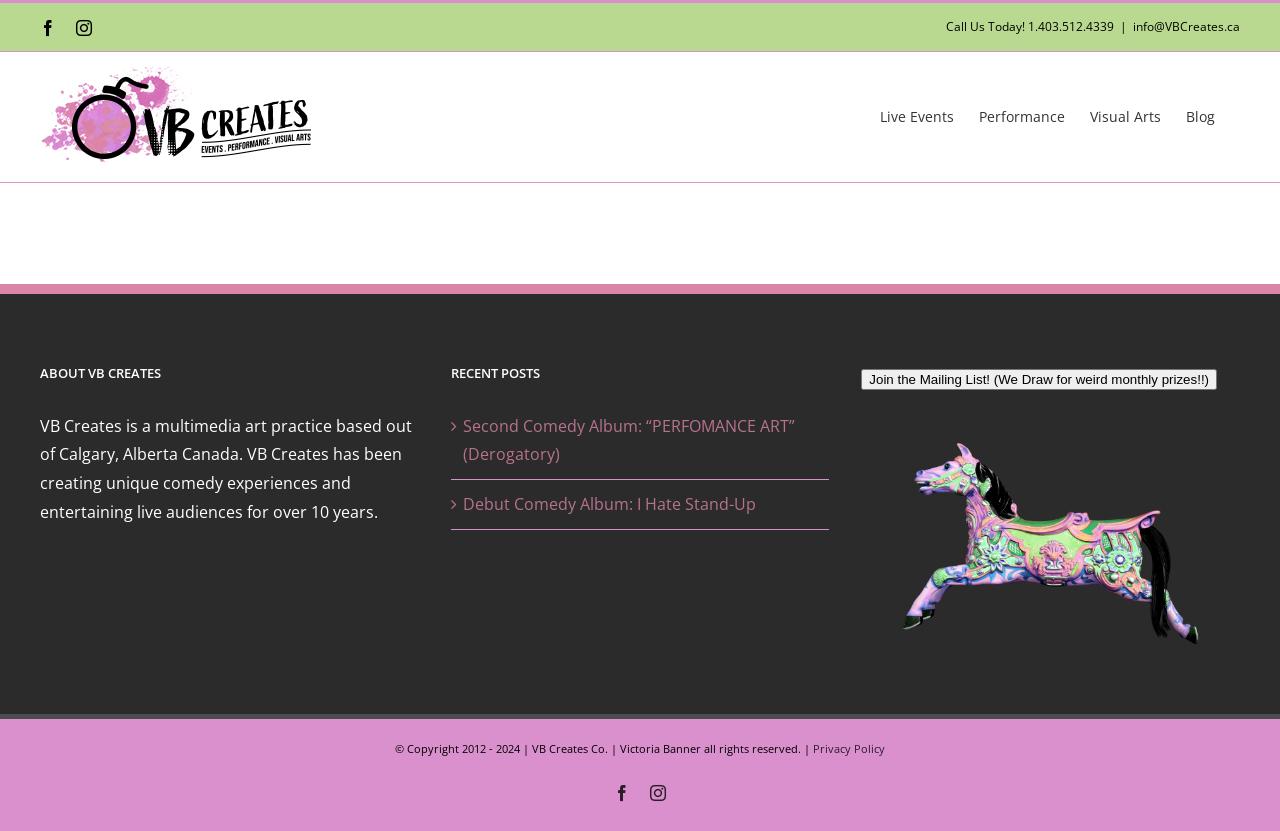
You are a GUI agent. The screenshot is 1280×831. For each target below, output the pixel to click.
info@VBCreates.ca (1186, 26)
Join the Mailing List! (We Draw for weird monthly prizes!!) (1039, 379)
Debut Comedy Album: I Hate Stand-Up (609, 504)
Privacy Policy (849, 748)
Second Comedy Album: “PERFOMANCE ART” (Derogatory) (629, 440)
